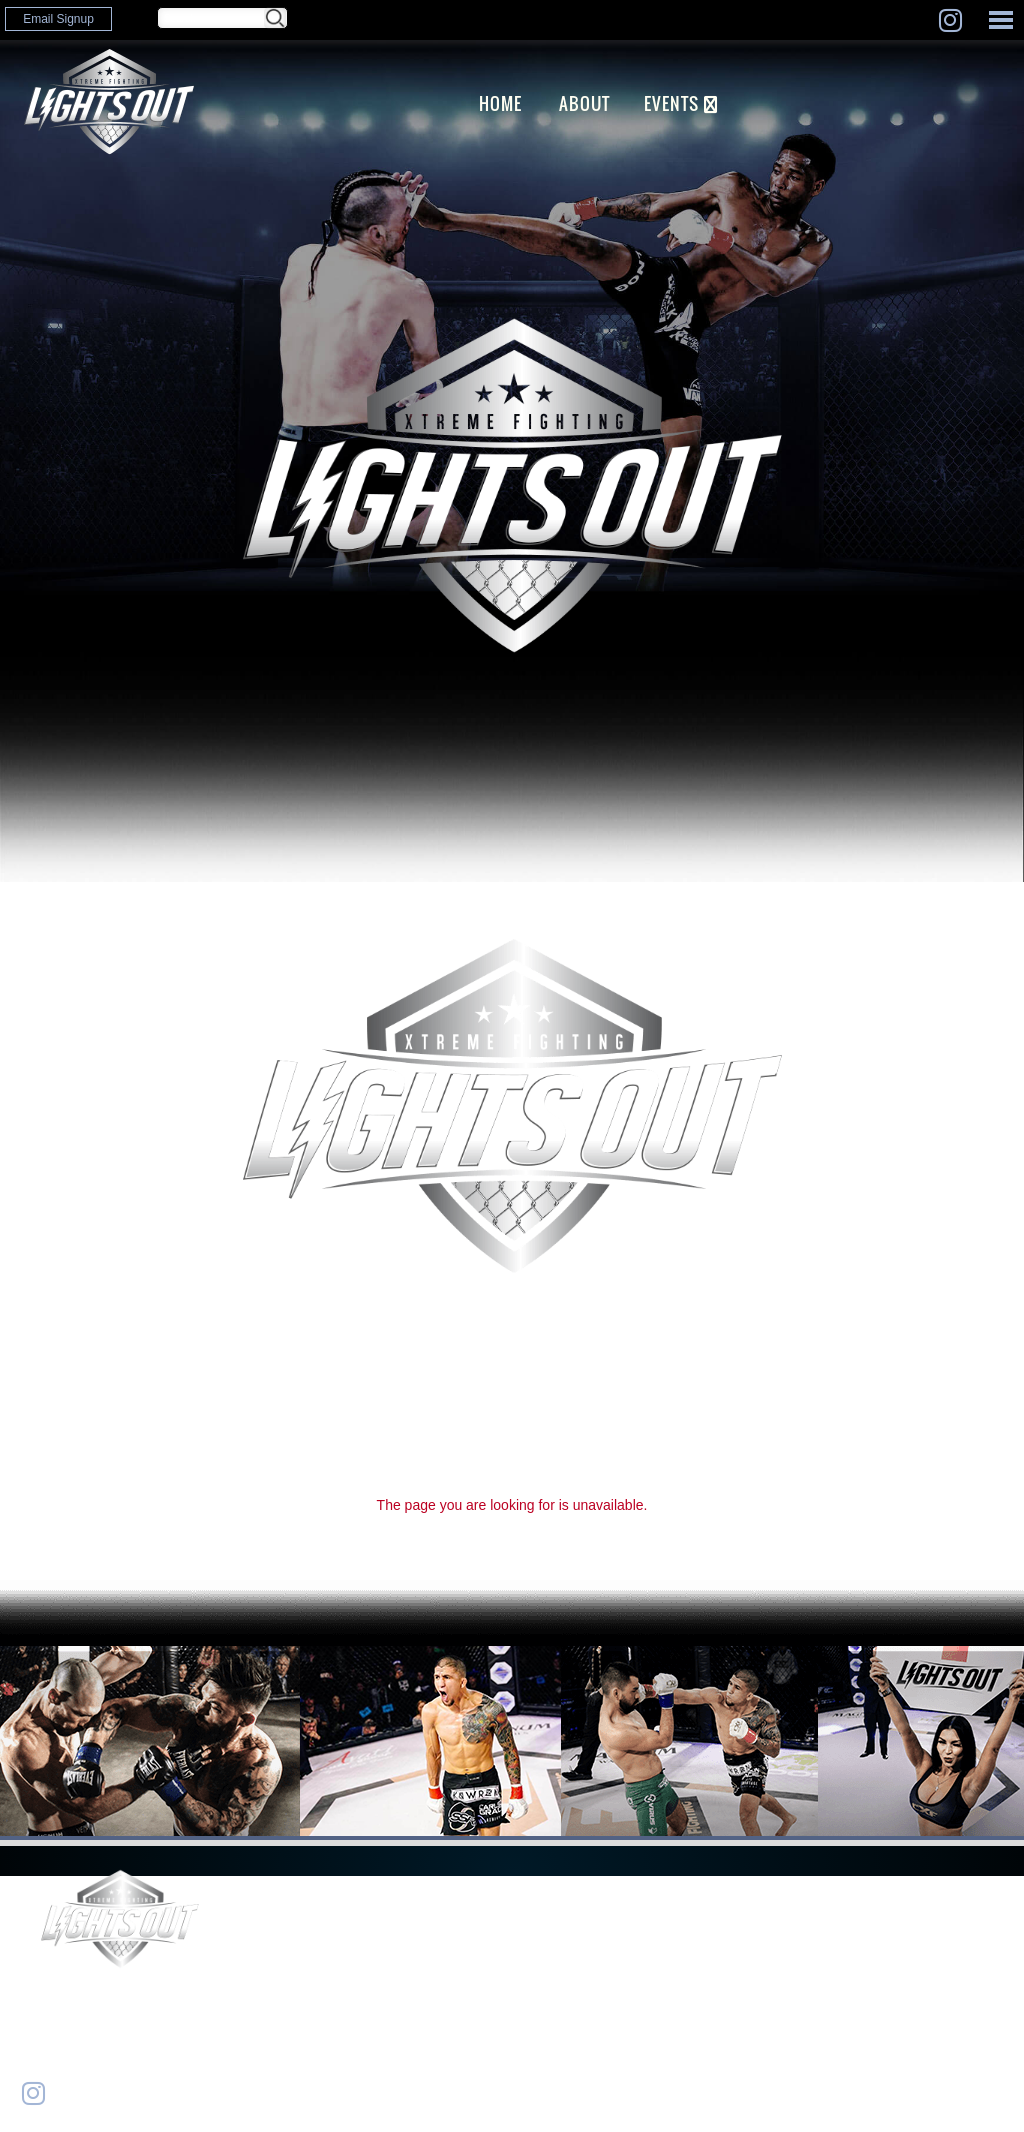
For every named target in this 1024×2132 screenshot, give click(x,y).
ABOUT (584, 103)
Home (500, 103)
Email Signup (58, 19)
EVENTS (671, 103)
